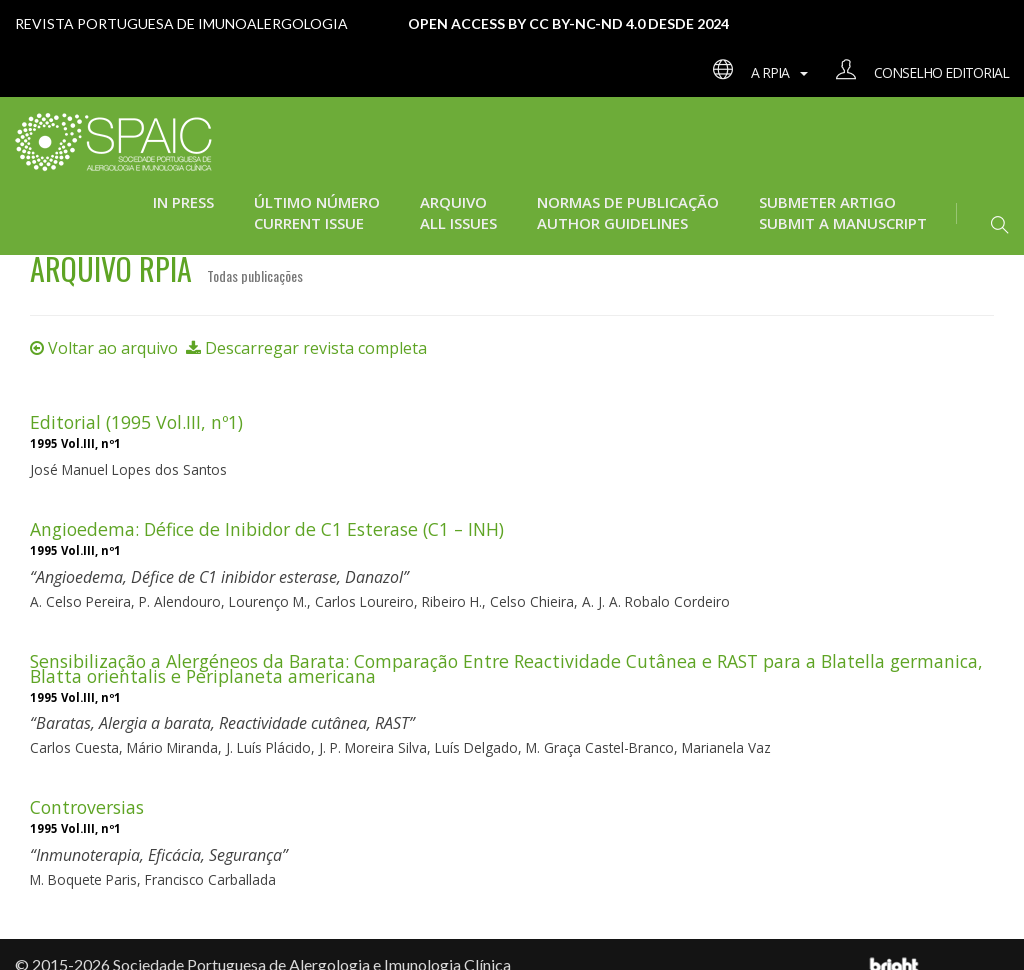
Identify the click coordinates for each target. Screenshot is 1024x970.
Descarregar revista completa (306, 348)
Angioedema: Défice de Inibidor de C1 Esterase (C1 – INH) (267, 529)
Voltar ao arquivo (104, 348)
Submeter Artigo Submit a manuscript (843, 212)
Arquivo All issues (458, 212)
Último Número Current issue (317, 212)
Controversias (87, 807)
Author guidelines (612, 223)
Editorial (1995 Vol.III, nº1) (136, 422)
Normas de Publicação (628, 202)
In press (183, 202)
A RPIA (754, 72)
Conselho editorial (915, 72)
